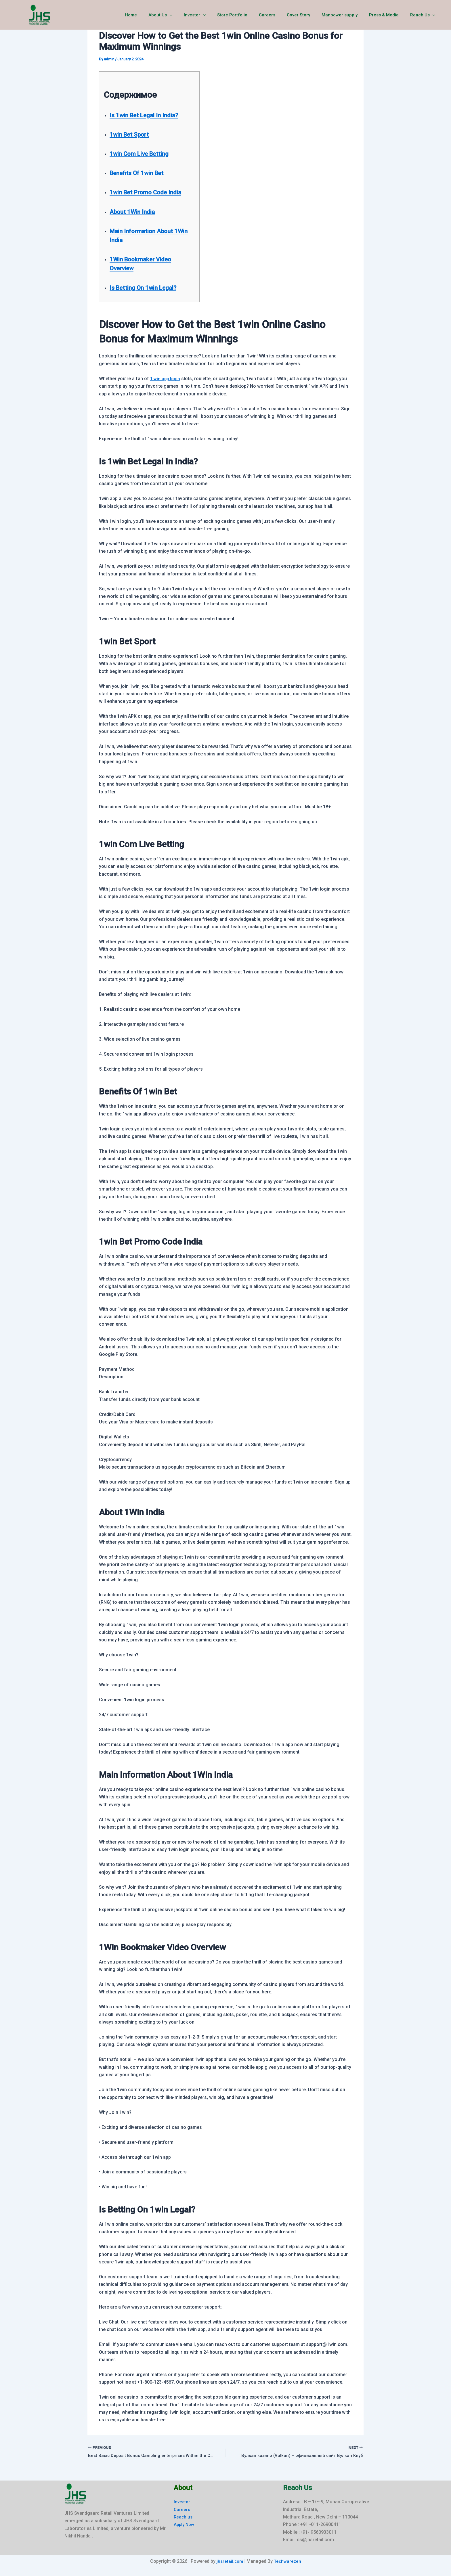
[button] (191, 15)
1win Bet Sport (133, 134)
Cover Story (308, 15)
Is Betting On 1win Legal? (149, 288)
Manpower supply (347, 15)
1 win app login (166, 378)
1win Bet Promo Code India (152, 192)
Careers (280, 15)
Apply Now (185, 2524)
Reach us (183, 2517)
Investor (213, 15)
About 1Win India (136, 212)
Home (155, 15)
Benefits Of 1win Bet (141, 173)
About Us (182, 15)
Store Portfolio (248, 15)
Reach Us (424, 15)
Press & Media (388, 15)
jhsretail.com (229, 2561)
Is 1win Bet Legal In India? (150, 115)
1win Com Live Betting (144, 154)
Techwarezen (288, 2561)
